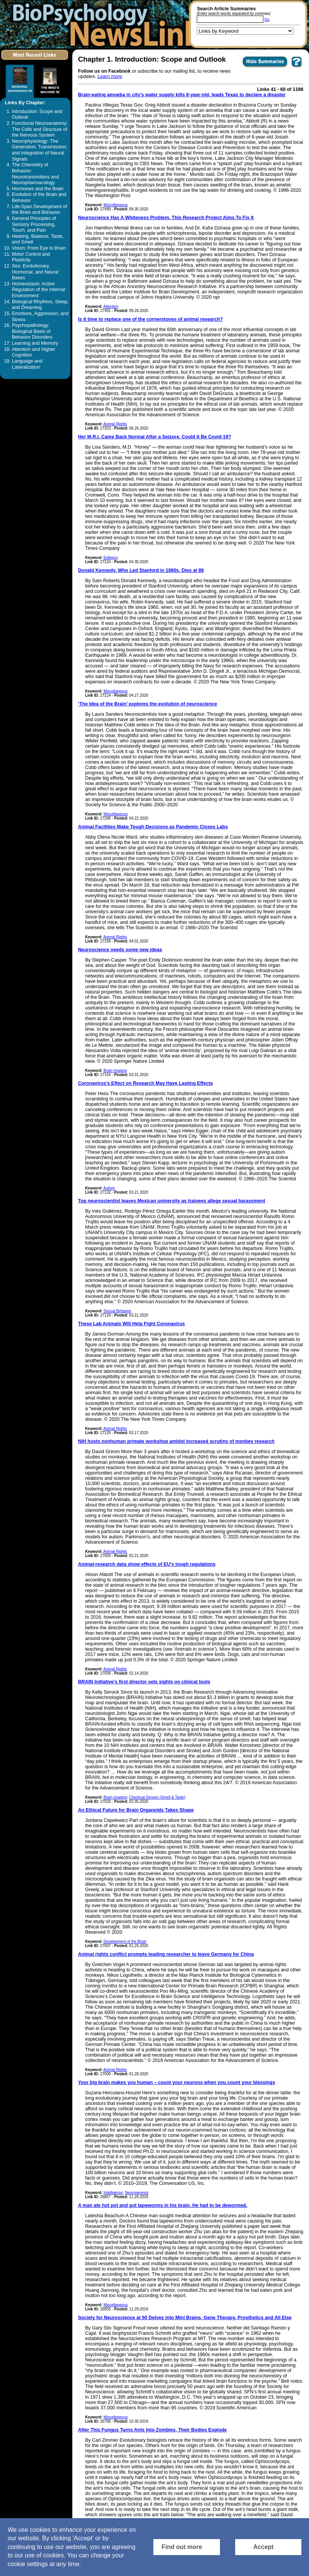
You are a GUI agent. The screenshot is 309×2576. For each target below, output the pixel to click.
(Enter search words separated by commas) (234, 13)
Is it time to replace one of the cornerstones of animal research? (150, 319)
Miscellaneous (115, 205)
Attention (111, 306)
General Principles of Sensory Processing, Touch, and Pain (34, 224)
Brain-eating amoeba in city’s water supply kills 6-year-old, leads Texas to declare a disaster (181, 94)
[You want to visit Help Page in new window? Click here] (296, 67)
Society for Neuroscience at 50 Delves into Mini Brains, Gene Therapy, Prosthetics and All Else (184, 2317)
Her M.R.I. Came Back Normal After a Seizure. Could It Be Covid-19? (154, 436)
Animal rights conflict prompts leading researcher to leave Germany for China (166, 1954)
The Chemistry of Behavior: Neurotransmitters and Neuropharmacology (35, 173)
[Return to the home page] (104, 24)
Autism (109, 1188)
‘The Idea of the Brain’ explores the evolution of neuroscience (147, 704)
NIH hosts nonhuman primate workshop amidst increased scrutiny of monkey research (176, 1441)
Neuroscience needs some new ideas (120, 949)
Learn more (109, 76)
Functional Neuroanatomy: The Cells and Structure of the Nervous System (40, 129)
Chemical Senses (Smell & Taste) (157, 1797)
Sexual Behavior (117, 1311)
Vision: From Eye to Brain (39, 248)
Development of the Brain (125, 1941)
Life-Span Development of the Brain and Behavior (39, 209)
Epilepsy (111, 558)
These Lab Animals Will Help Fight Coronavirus (131, 1323)
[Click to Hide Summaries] (265, 67)
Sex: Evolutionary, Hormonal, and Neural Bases (35, 271)
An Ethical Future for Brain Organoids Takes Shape (136, 1810)
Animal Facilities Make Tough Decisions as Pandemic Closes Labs (153, 826)
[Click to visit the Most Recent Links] (35, 61)
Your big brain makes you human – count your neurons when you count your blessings (176, 2082)
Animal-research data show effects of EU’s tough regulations (146, 1564)
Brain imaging (115, 1070)
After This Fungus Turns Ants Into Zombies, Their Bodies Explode (152, 2430)
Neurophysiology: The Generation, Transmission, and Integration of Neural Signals (39, 150)
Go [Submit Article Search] (266, 20)
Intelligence (113, 2193)
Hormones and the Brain (38, 188)
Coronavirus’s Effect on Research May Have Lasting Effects (145, 1083)
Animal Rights (115, 424)
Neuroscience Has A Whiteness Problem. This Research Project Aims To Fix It (166, 217)
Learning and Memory (35, 343)
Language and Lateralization (27, 364)
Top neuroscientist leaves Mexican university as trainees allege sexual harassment (171, 1201)
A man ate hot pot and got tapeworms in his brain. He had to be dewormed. (162, 2205)
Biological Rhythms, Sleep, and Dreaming (40, 304)
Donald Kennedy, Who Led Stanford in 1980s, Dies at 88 (141, 570)
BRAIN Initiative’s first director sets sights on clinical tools (144, 1681)
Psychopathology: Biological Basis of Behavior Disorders (32, 331)
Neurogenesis (136, 2193)
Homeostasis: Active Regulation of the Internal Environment (38, 289)
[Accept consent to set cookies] (268, 2547)
